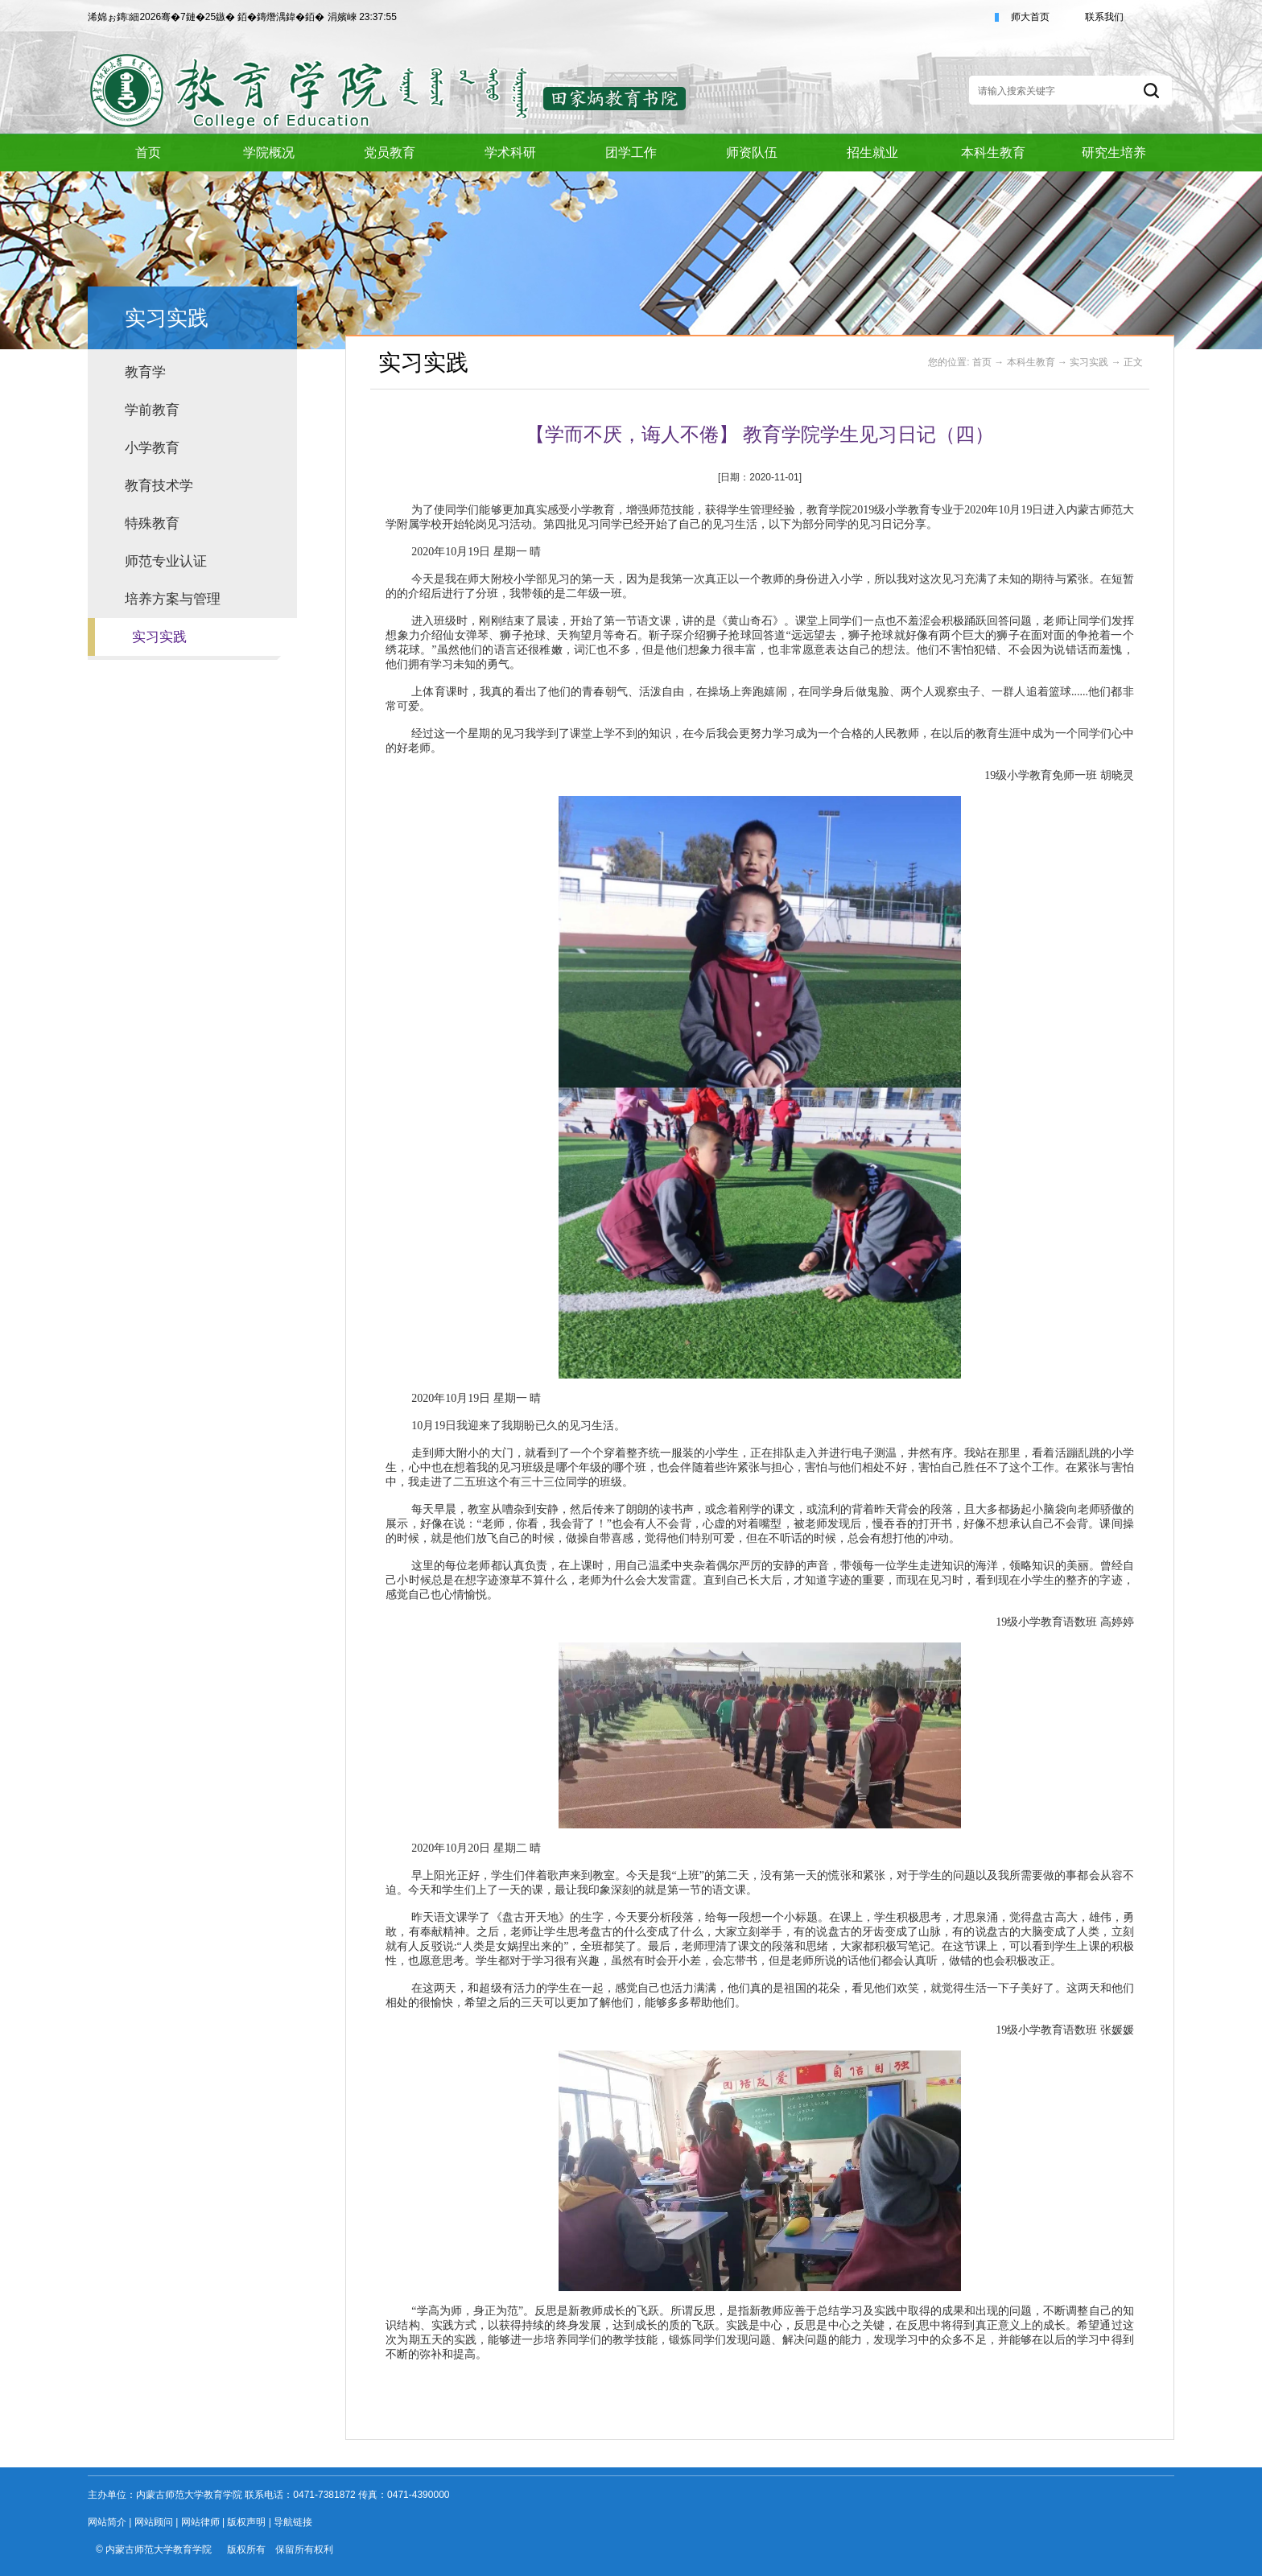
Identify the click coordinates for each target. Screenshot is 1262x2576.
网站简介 (107, 2522)
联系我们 (1104, 17)
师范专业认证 (166, 561)
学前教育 (152, 410)
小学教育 (152, 447)
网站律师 (200, 2522)
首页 (982, 362)
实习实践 (159, 637)
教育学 (145, 372)
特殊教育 (152, 523)
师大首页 (1030, 17)
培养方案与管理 (173, 599)
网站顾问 (153, 2522)
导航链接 (293, 2522)
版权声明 (246, 2522)
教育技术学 (159, 485)
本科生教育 (1031, 362)
